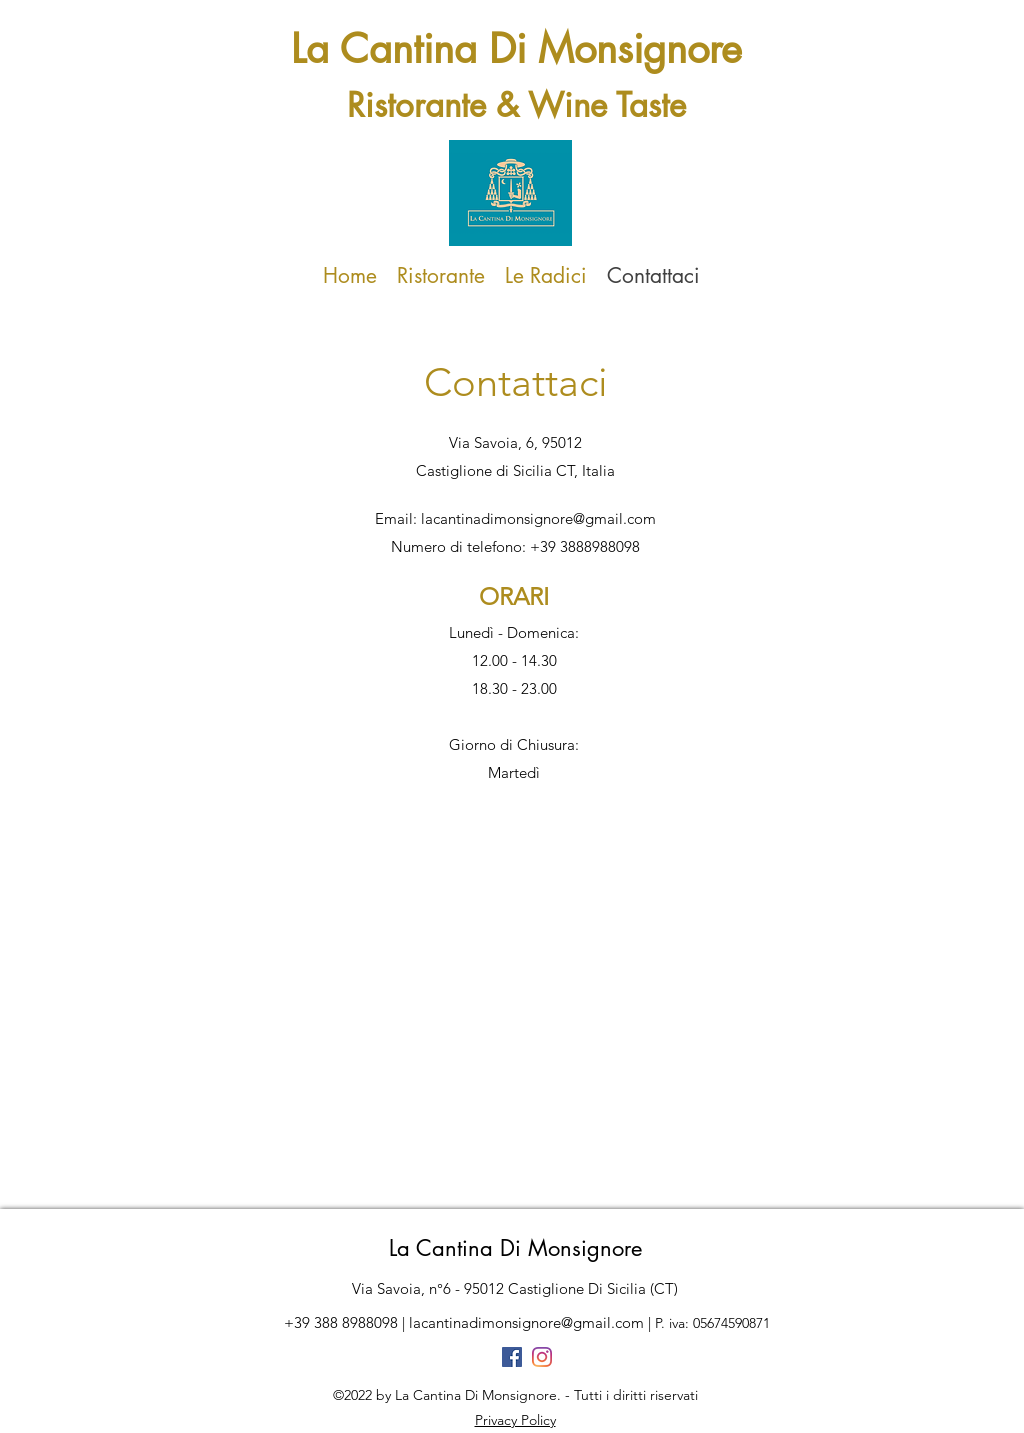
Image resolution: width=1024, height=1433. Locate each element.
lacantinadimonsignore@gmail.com (538, 518)
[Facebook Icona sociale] (512, 1357)
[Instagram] (542, 1357)
